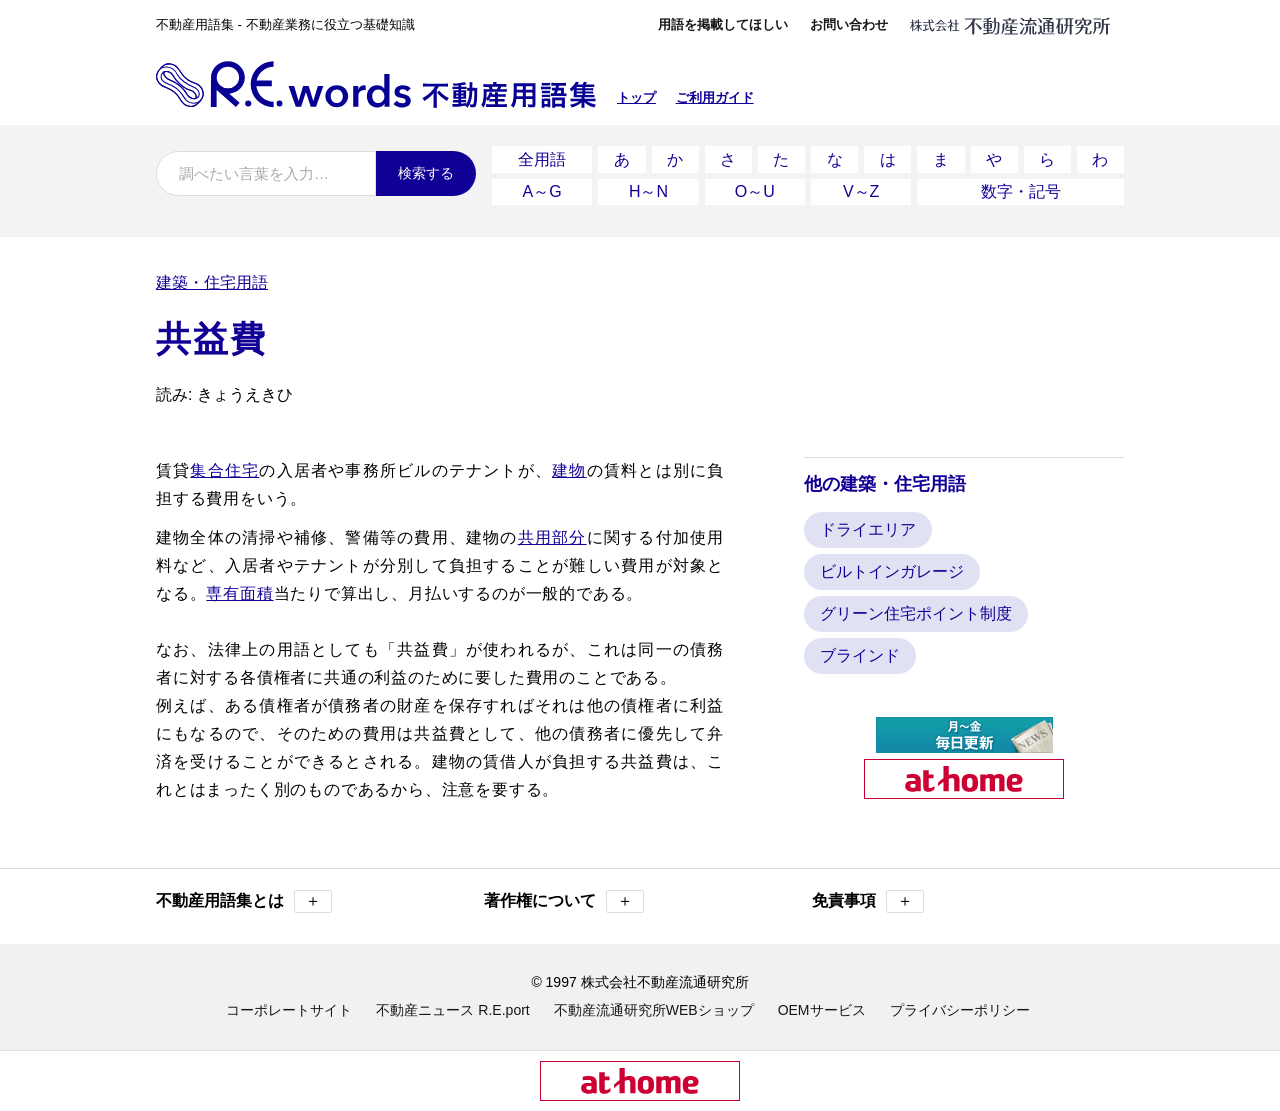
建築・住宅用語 (212, 279)
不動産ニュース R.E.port (452, 1007)
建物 (569, 467)
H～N (648, 189)
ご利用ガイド (715, 97)
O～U (755, 189)
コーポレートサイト (289, 1007)
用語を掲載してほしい (723, 24)
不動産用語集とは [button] (244, 898)
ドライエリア (868, 526)
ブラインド (860, 652)
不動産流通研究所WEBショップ (654, 1007)
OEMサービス (822, 1007)
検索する (426, 173)
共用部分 (552, 534)
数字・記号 (1021, 189)
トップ (636, 97)
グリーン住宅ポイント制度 (916, 610)
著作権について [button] (564, 898)
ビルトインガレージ (892, 568)
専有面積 (239, 590)
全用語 (542, 158)
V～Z (861, 189)
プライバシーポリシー (960, 1007)
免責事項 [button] (868, 898)
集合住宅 (224, 467)
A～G (542, 189)
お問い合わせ (849, 24)
